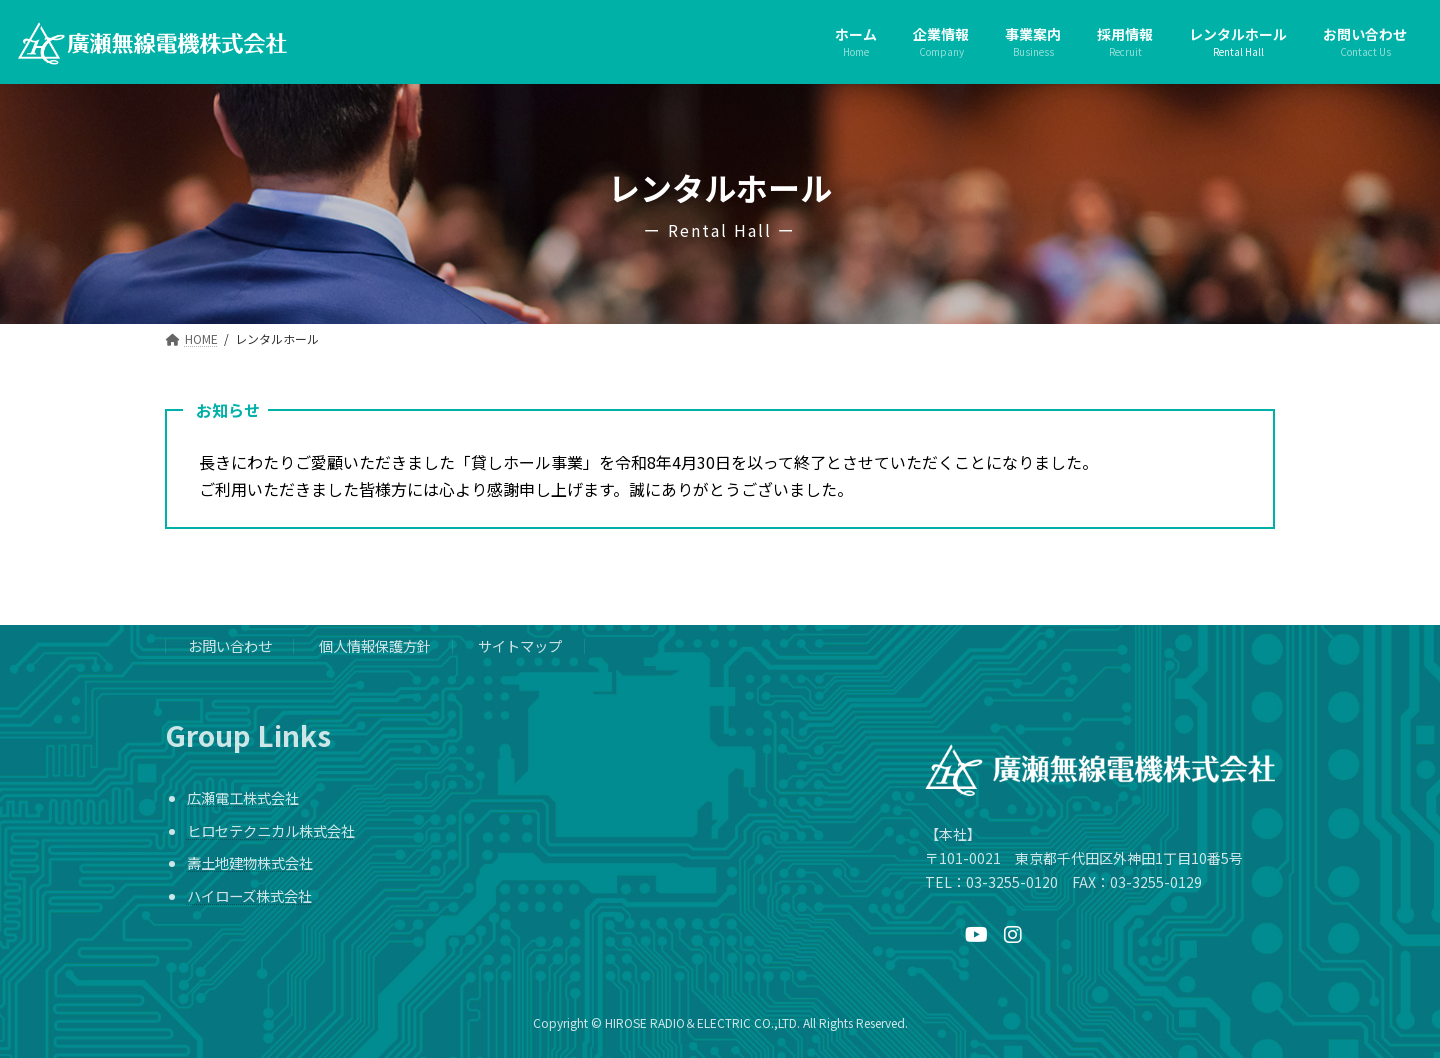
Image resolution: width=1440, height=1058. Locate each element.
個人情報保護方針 (375, 646)
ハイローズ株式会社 (249, 895)
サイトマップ (520, 646)
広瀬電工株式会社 (243, 798)
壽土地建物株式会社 (250, 863)
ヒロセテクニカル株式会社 (271, 830)
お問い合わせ (230, 646)
